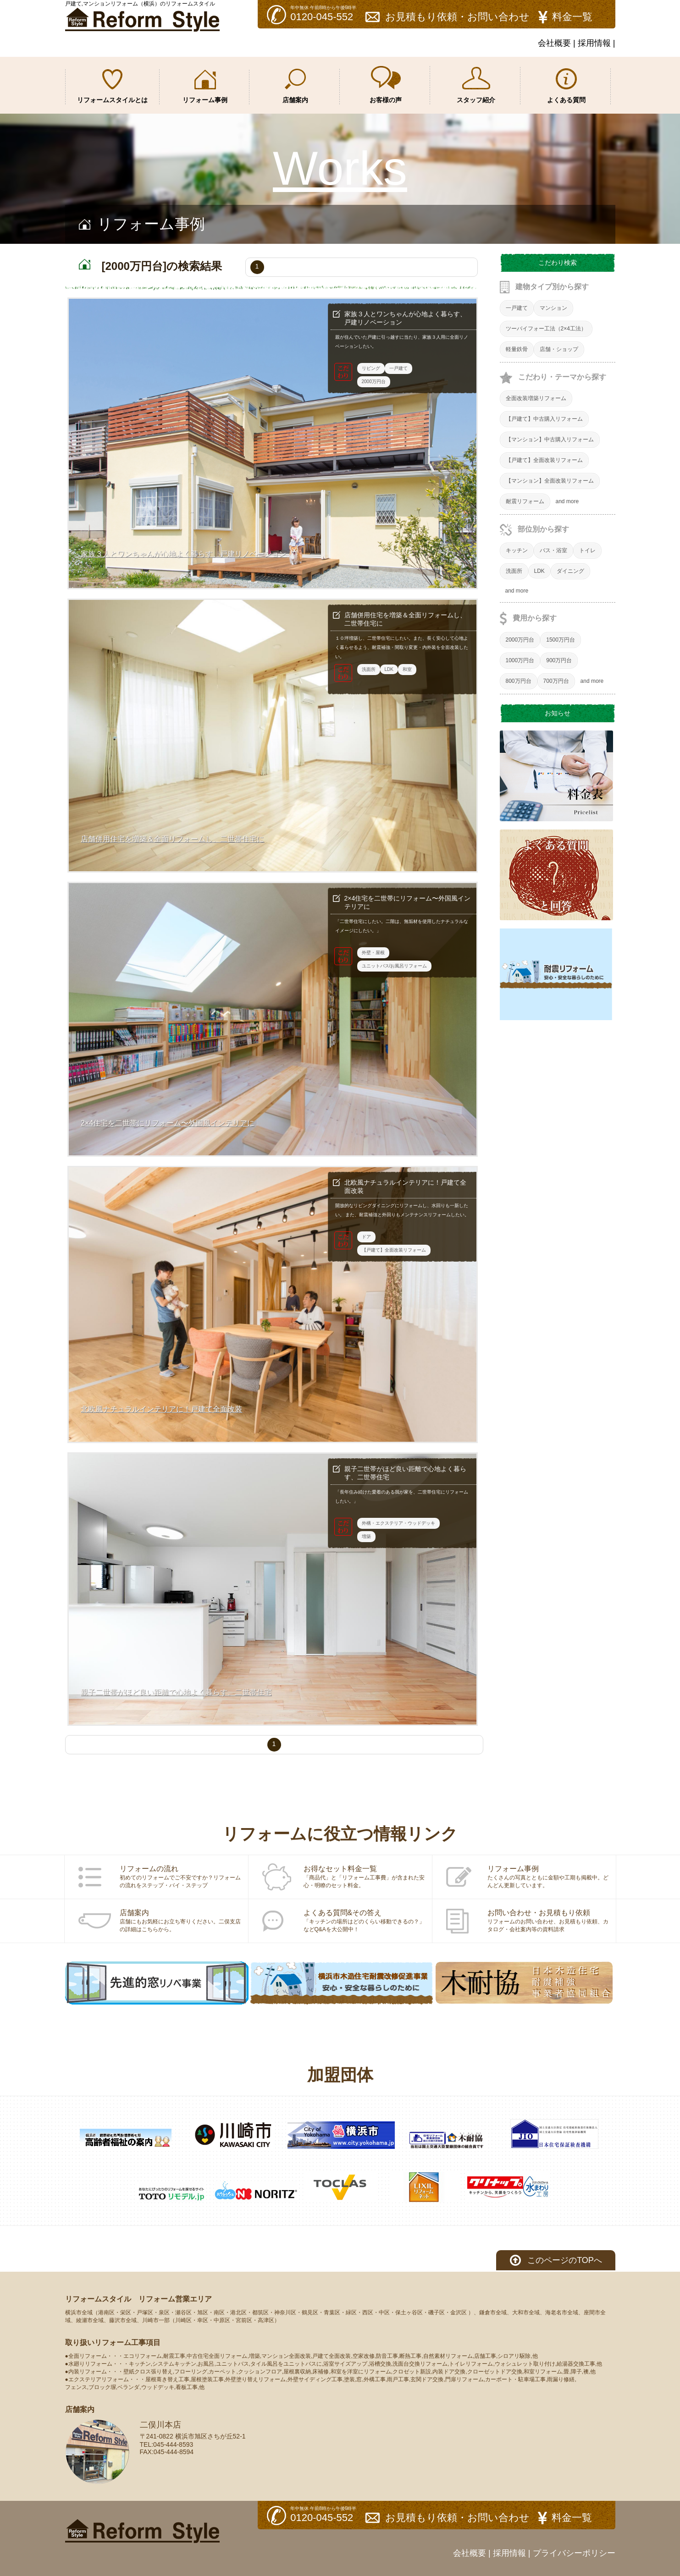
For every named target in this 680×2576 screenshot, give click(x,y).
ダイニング (570, 571)
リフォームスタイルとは (112, 86)
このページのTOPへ (564, 2260)
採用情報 (594, 43)
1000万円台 (520, 660)
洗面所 (514, 571)
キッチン (517, 550)
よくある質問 (566, 86)
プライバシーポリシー (574, 2553)
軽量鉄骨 (517, 349)
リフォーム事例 (204, 87)
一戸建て (517, 308)
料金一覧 (572, 16)
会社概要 (554, 43)
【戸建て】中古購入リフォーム (544, 419)
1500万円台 (560, 640)
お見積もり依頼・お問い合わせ (457, 16)
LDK (539, 571)
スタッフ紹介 (476, 85)
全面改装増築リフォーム (536, 398)
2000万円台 (520, 640)
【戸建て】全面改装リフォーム (544, 460)
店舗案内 (295, 86)
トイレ (587, 550)
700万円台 (556, 681)
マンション (553, 308)
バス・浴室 (553, 550)
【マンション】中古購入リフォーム (550, 439)
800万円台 (518, 681)
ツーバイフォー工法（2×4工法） (546, 328)
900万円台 (559, 660)
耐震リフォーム (525, 501)
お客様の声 (386, 85)
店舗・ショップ (559, 349)
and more (567, 501)
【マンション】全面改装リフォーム (550, 481)
